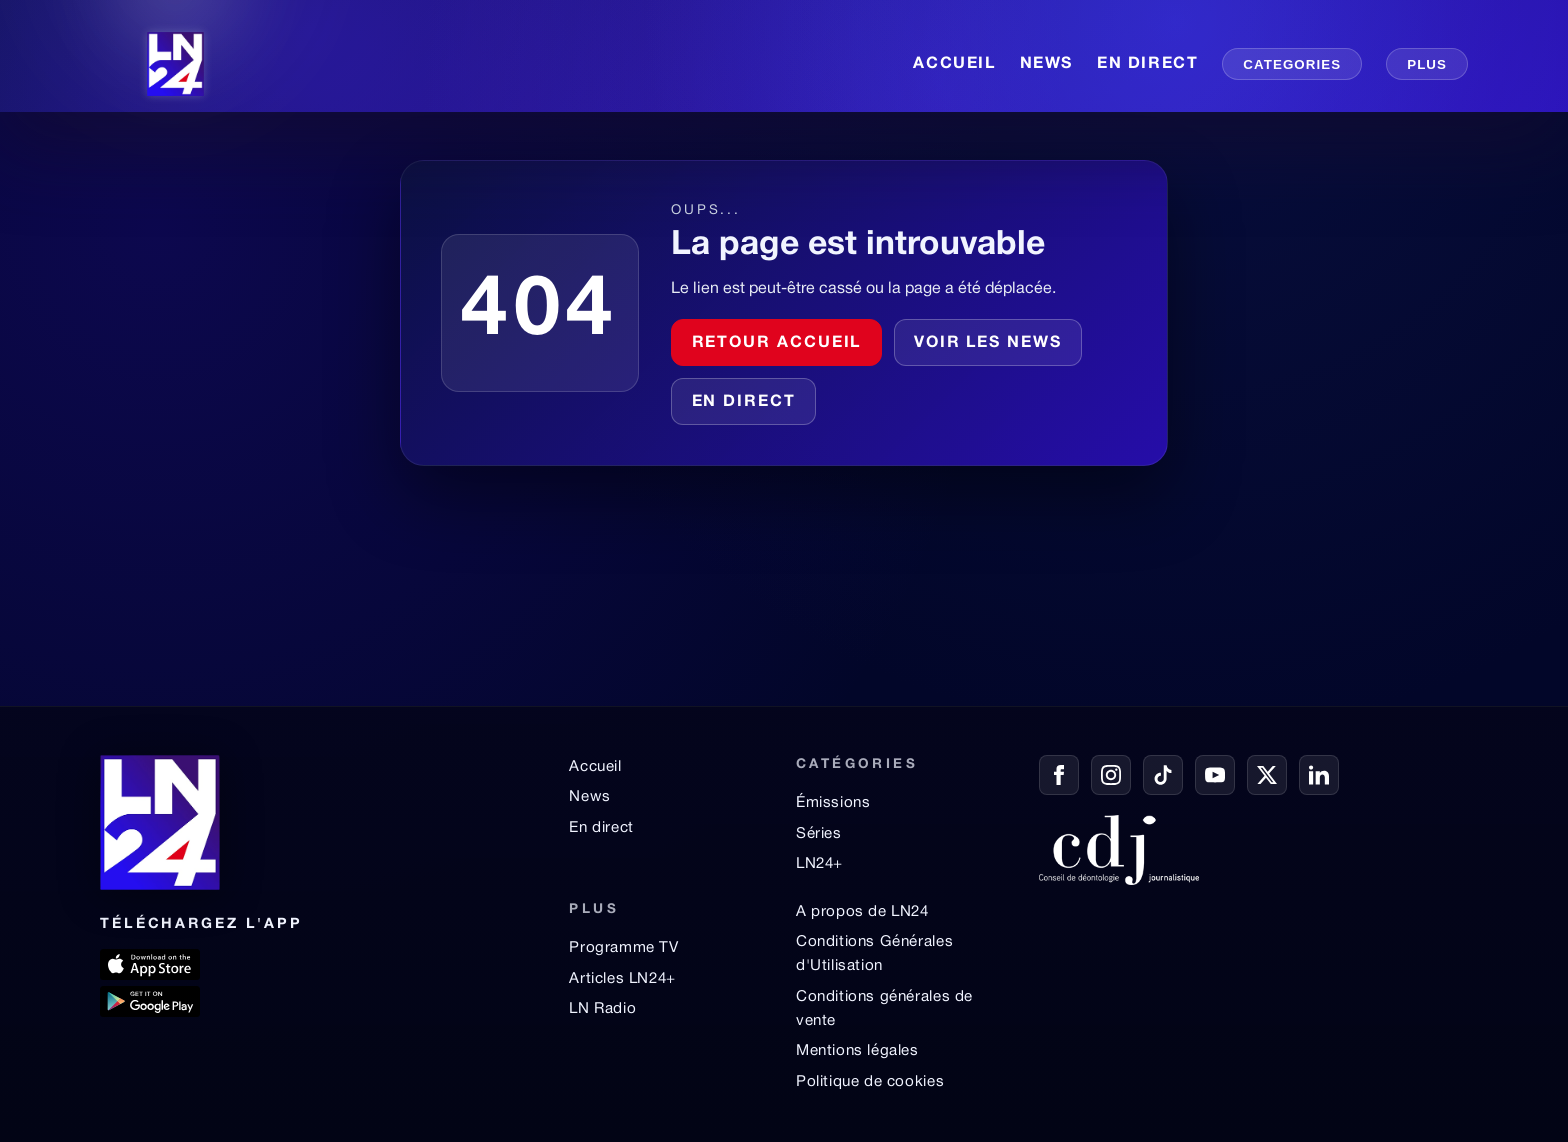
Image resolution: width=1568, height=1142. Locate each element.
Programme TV (623, 948)
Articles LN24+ (622, 979)
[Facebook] (1059, 775)
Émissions (833, 803)
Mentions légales (857, 1051)
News (589, 797)
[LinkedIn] (1319, 775)
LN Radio (602, 1009)
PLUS (1427, 64)
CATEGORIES (1292, 64)
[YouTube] (1215, 775)
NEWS (1046, 64)
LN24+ (819, 864)
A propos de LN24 (862, 912)
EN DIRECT (1147, 64)
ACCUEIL (954, 64)
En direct (744, 402)
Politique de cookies (870, 1082)
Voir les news (988, 343)
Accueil (595, 767)
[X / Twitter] (1267, 775)
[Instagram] (1111, 775)
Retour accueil (777, 343)
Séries (819, 834)
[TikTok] (1163, 775)
